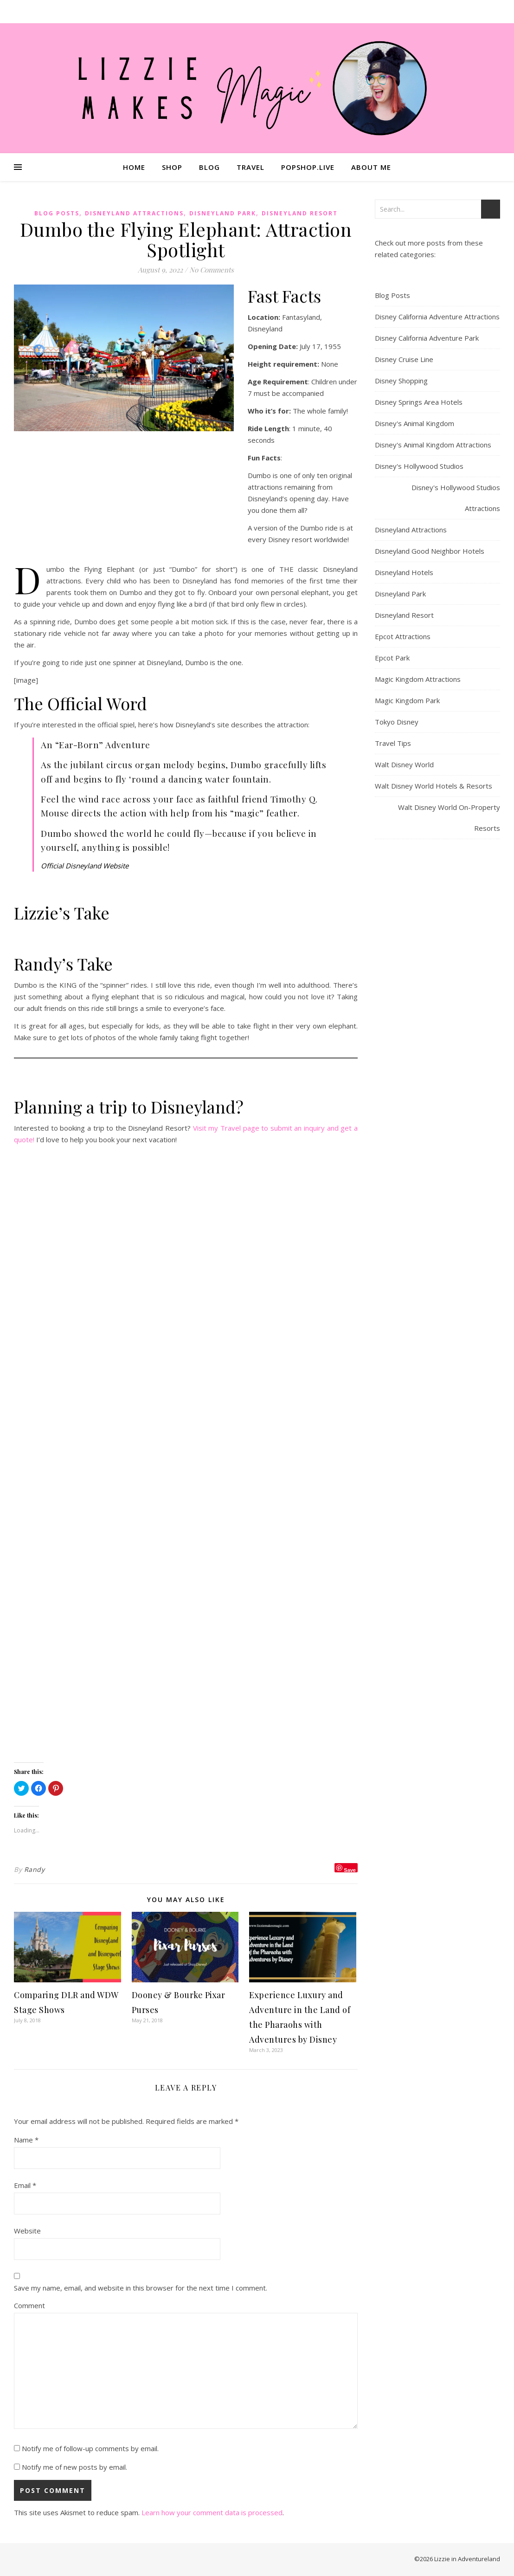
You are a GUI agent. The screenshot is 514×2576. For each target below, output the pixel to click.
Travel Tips (393, 743)
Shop (172, 167)
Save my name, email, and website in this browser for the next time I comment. (140, 2287)
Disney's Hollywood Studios (419, 466)
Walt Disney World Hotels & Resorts (433, 785)
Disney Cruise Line (404, 359)
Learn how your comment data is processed (212, 2512)
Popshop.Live (307, 167)
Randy (34, 1869)
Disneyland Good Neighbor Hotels (429, 551)
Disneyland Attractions (134, 213)
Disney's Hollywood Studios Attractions (455, 498)
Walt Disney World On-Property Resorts (449, 818)
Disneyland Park (222, 213)
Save (350, 1869)
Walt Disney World (404, 764)
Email (25, 2185)
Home (134, 167)
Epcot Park (392, 657)
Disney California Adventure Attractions (437, 316)
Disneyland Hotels (404, 572)
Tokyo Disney (396, 721)
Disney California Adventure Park (427, 338)
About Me (371, 167)
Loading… (186, 1455)
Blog (209, 167)
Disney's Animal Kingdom (414, 423)
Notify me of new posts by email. (74, 2467)
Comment (29, 2305)
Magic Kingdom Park (407, 700)
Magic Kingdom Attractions (418, 679)
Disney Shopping (401, 380)
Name (26, 2139)
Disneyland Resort (300, 213)
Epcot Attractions (402, 636)
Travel (250, 167)
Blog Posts (56, 213)
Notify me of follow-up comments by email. (90, 2448)
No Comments (211, 269)
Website (27, 2230)
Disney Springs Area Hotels (419, 402)
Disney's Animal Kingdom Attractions (433, 444)
